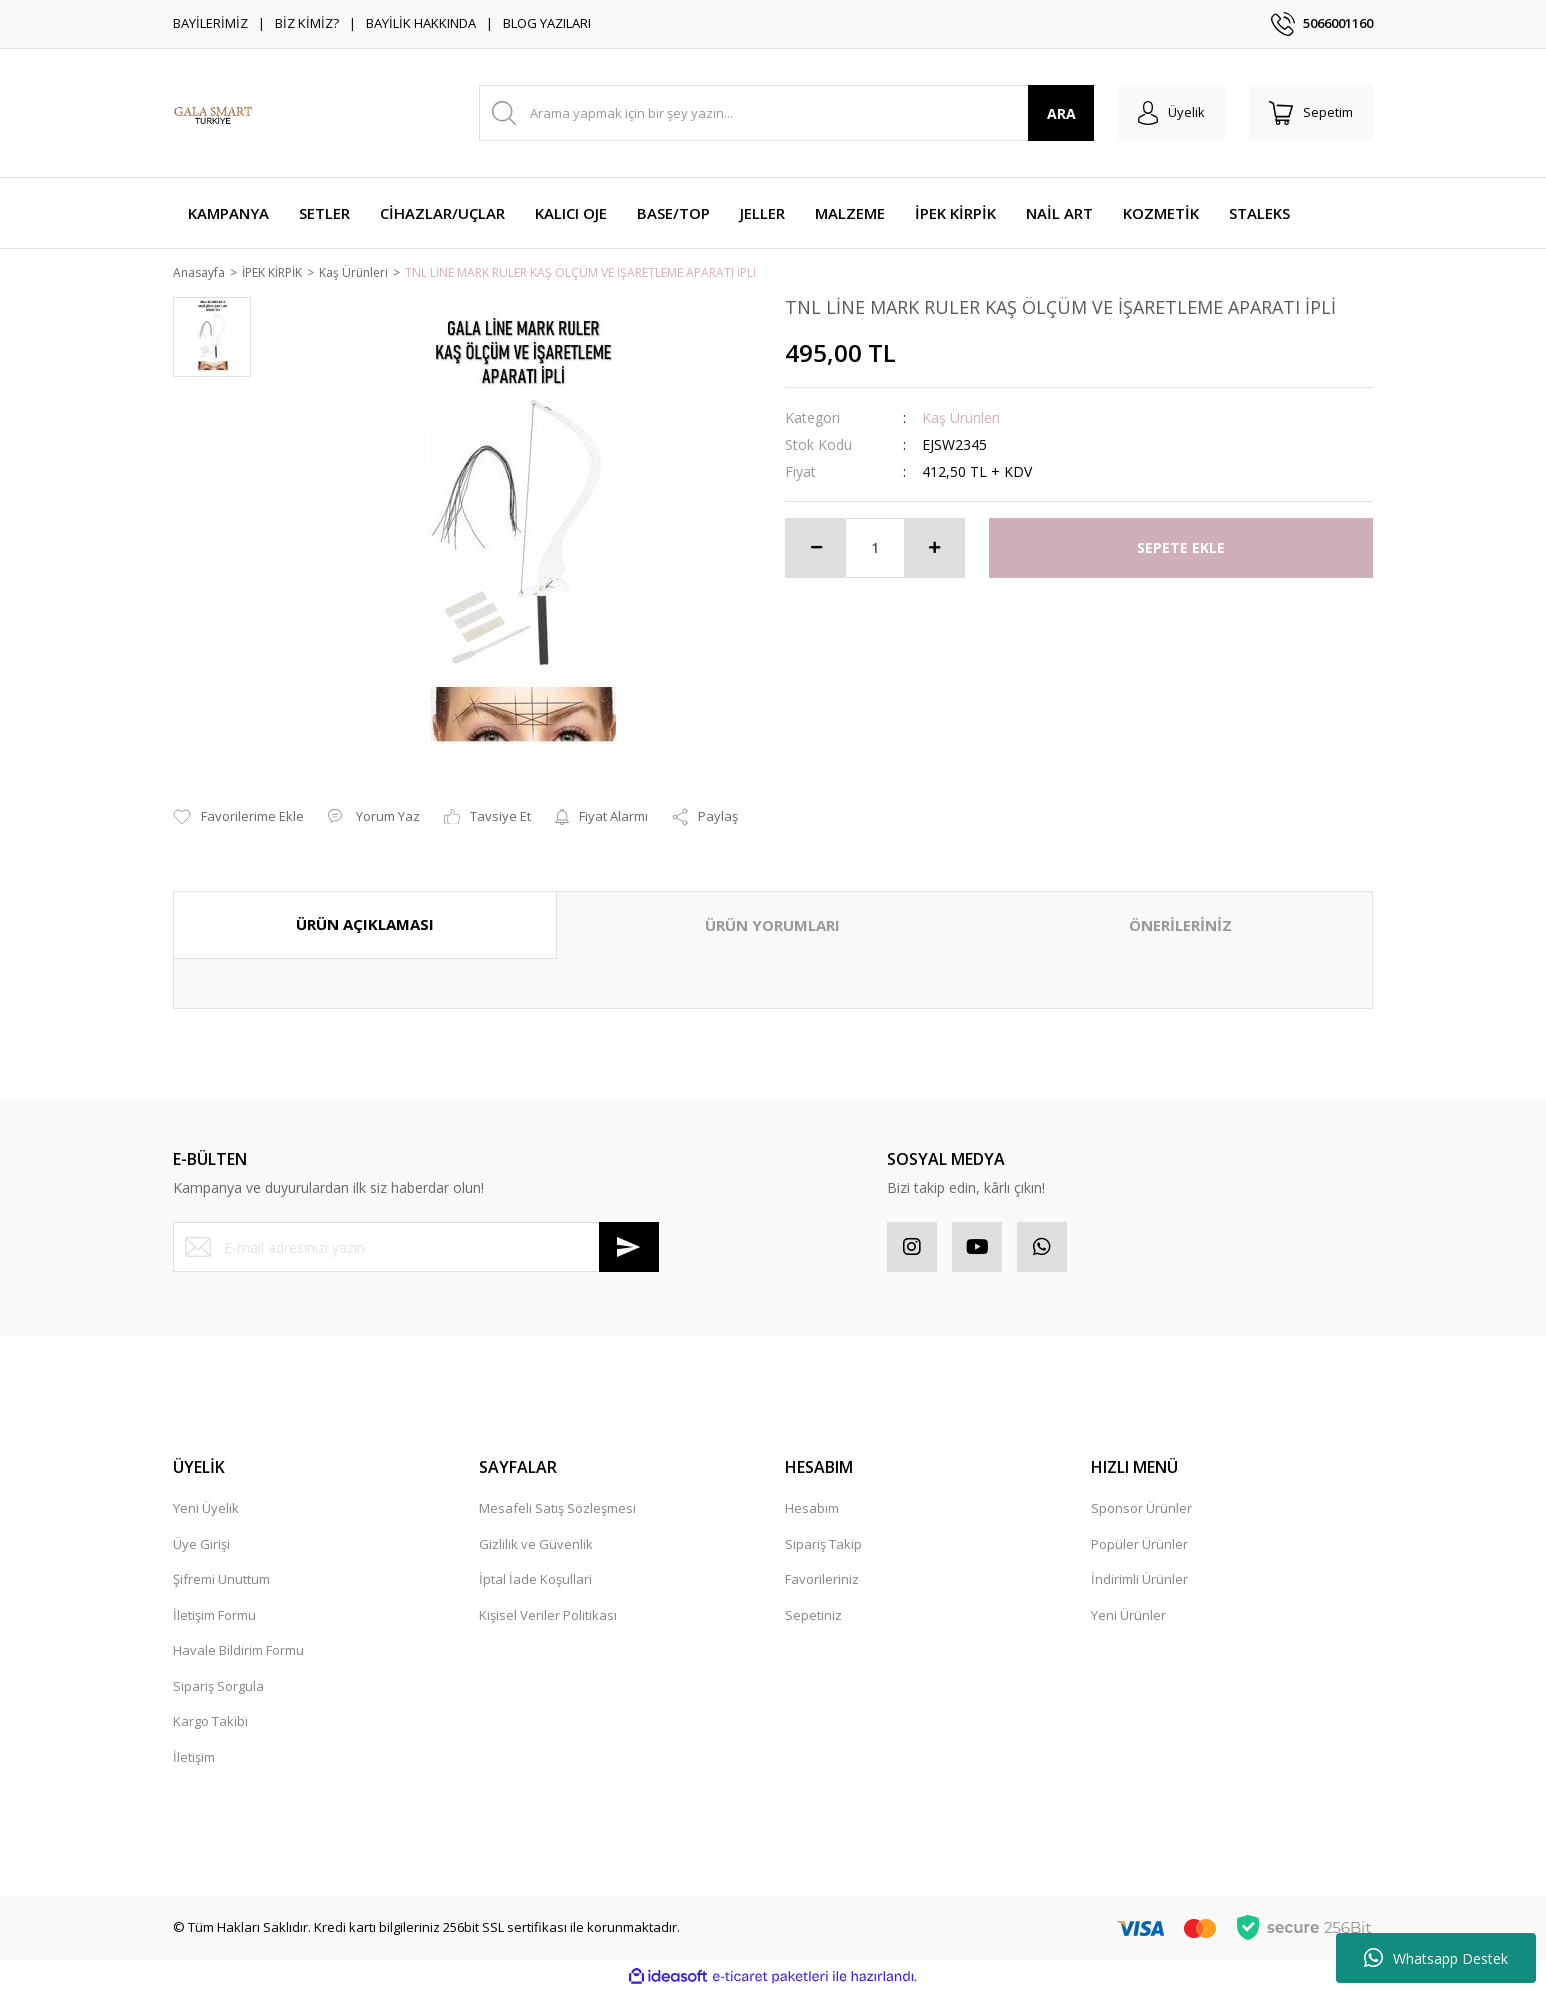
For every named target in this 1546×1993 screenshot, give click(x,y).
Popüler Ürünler (1139, 1545)
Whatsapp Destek (1436, 1958)
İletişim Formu (214, 1616)
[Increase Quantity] (934, 549)
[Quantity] (875, 549)
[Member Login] (1171, 113)
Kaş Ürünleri (961, 418)
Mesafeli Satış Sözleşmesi (557, 1510)
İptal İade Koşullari (535, 1581)
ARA (1061, 113)
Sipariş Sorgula (218, 1687)
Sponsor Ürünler (1141, 1510)
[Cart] (1311, 113)
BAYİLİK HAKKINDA (421, 23)
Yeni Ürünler (1128, 1616)
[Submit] (629, 1249)
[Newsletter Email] (416, 1249)
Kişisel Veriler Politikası (548, 1616)
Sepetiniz (813, 1616)
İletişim (194, 1758)
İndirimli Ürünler (1139, 1581)
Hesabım (812, 1510)
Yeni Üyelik (206, 1510)
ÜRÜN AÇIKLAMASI (365, 926)
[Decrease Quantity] (816, 549)
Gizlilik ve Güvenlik (536, 1545)
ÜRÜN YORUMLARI (772, 927)
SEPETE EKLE (1181, 549)
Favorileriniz (822, 1581)
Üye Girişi (201, 1545)
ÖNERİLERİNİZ (1180, 927)
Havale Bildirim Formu (238, 1652)
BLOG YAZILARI (547, 23)
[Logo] (213, 113)
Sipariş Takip (823, 1545)
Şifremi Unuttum (221, 1581)
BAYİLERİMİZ (210, 23)
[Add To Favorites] (238, 819)
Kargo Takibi (210, 1723)
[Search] (786, 113)
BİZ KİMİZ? (307, 23)
